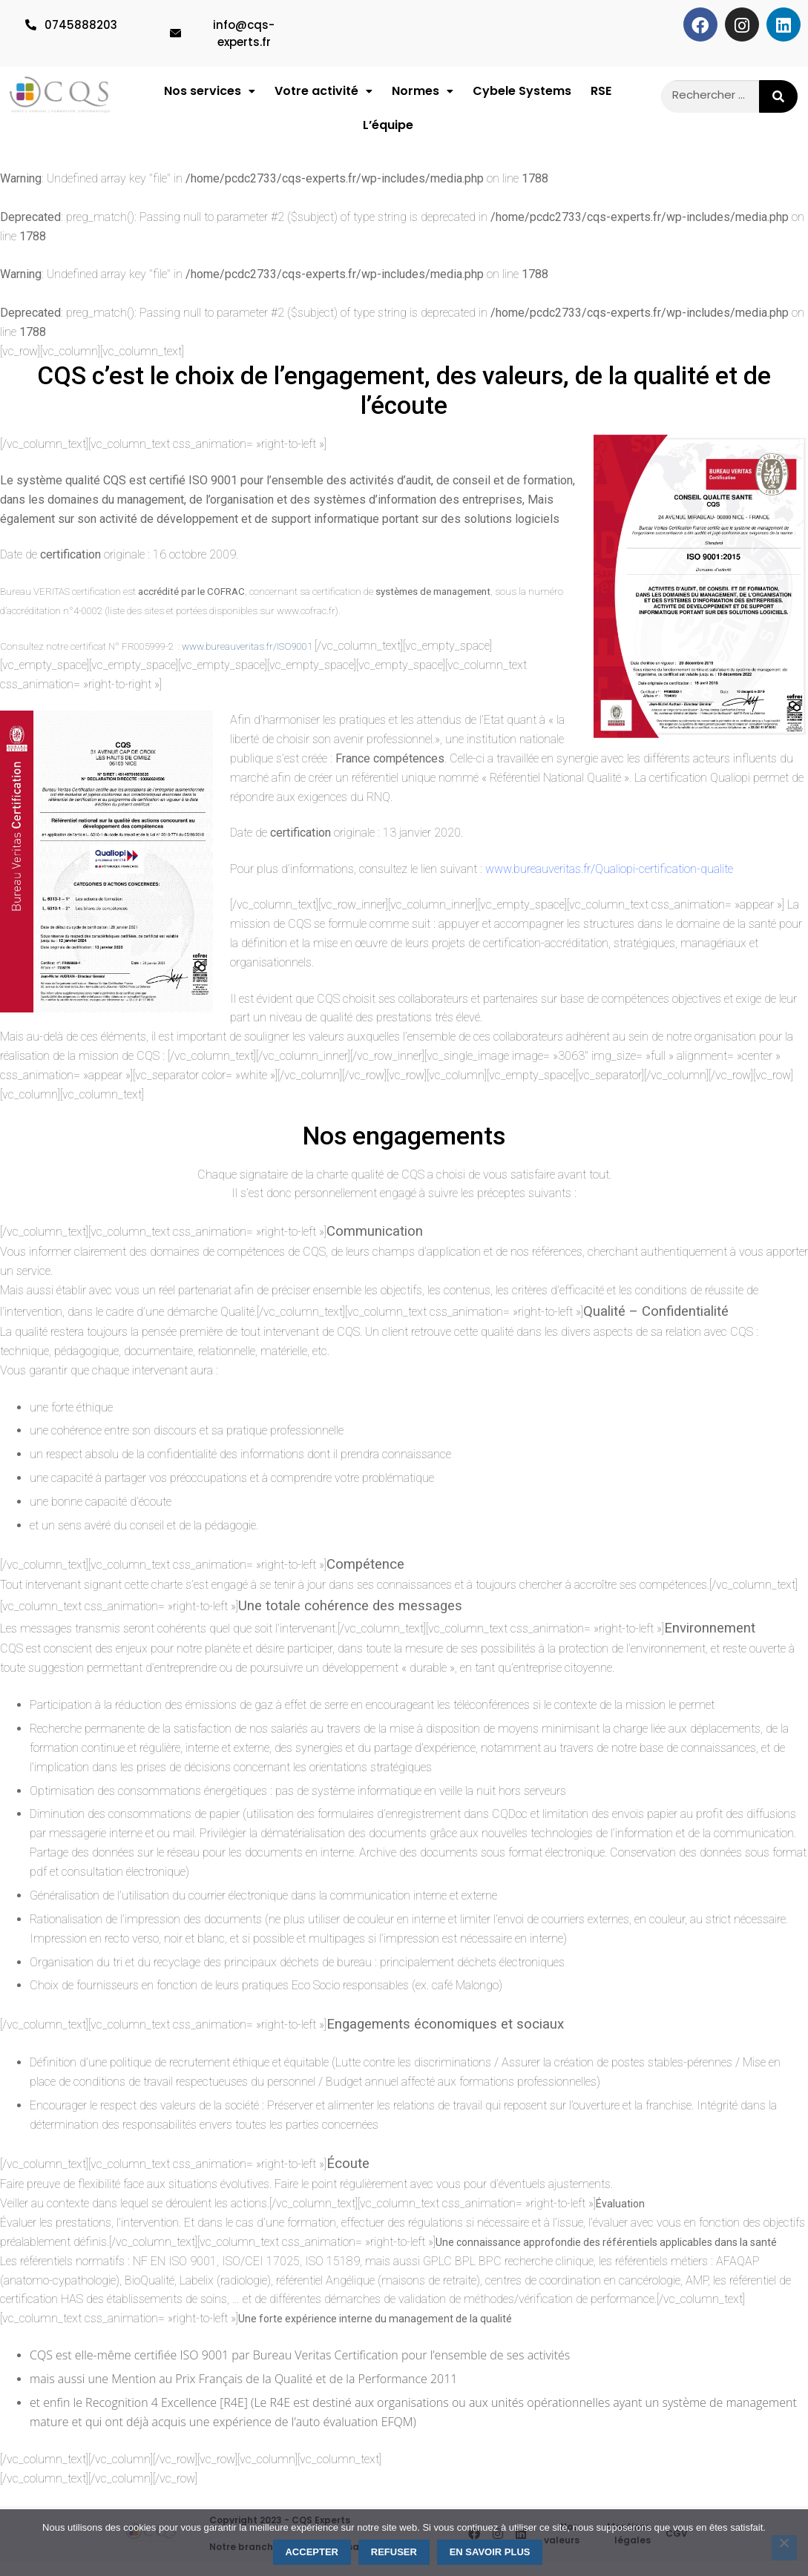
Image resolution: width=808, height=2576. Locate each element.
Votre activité (323, 94)
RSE (601, 94)
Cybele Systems (522, 94)
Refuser (394, 2551)
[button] (209, 95)
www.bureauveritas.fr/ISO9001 (247, 661)
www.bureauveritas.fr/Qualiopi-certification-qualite (609, 884)
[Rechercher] (778, 96)
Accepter (311, 2551)
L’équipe (388, 136)
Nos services (209, 94)
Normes (422, 94)
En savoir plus (490, 2551)
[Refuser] (784, 2547)
